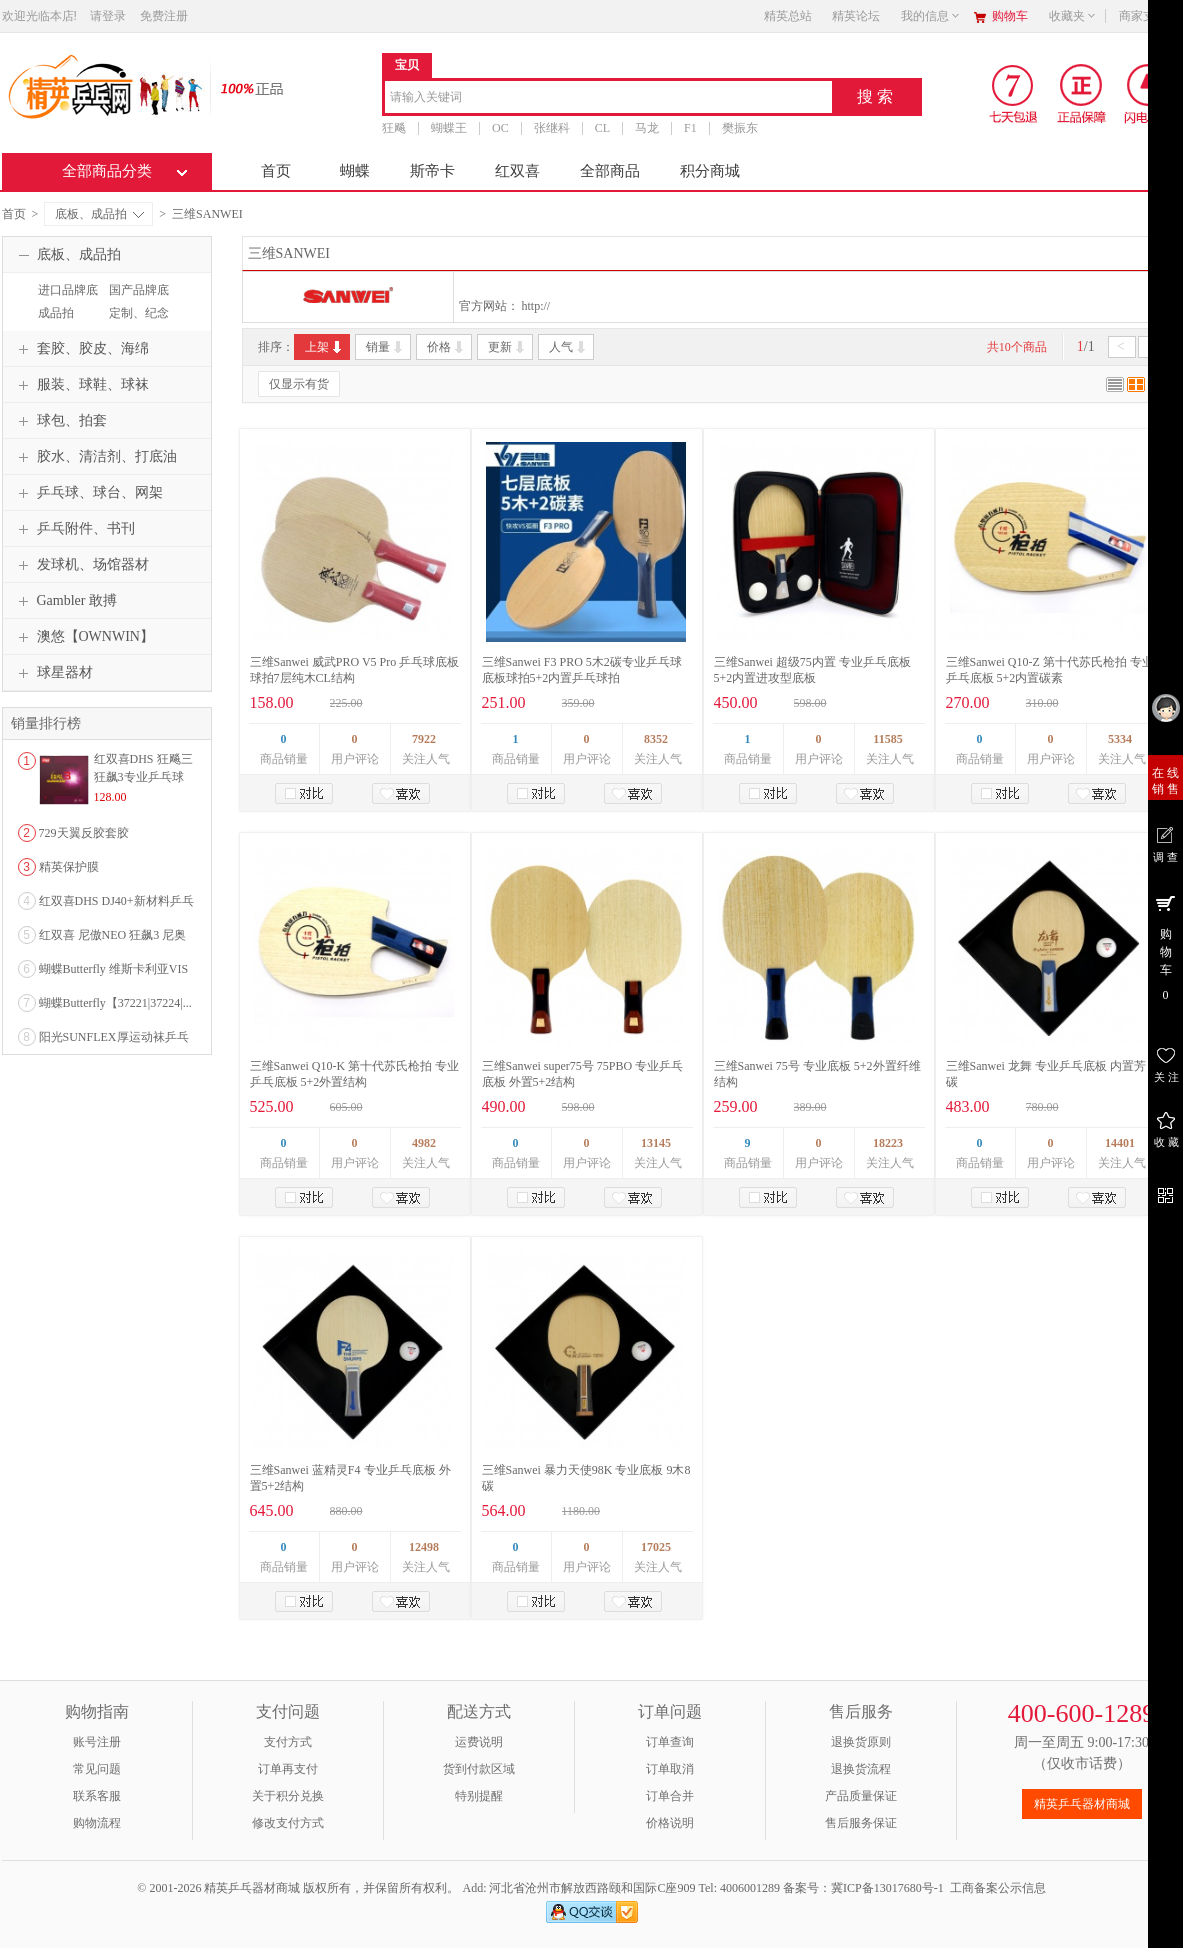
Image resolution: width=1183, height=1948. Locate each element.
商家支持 (1149, 16)
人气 (568, 347)
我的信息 (931, 16)
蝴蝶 (355, 171)
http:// (536, 306)
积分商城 (710, 171)
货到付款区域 (479, 1769)
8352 (656, 739)
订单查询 (670, 1742)
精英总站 (788, 16)
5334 (1120, 739)
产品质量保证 (861, 1796)
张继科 (551, 128)
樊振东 (739, 128)
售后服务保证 (861, 1823)
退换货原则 (861, 1742)
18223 (888, 1143)
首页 (276, 171)
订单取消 (670, 1769)
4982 (424, 1143)
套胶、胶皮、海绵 (81, 349)
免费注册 (164, 16)
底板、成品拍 (99, 214)
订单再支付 (288, 1769)
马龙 (647, 128)
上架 (324, 347)
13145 (656, 1143)
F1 (690, 128)
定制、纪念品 (136, 322)
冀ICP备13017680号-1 (887, 1888)
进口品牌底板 (65, 299)
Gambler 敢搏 (65, 601)
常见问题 (97, 1769)
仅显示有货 (299, 384)
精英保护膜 (69, 867)
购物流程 (97, 1823)
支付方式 (288, 1742)
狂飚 (394, 128)
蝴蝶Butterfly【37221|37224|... (115, 1003)
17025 (656, 1547)
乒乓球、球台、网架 (88, 493)
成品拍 (56, 313)
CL (601, 128)
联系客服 (97, 1796)
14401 (1120, 1143)
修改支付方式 (288, 1823)
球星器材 (53, 673)
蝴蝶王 (449, 128)
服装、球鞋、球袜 (81, 385)
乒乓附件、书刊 (74, 529)
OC (500, 128)
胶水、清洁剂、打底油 (95, 457)
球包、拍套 (60, 421)
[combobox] (608, 98)
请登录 (108, 16)
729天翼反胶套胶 (84, 833)
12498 (424, 1547)
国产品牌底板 (136, 299)
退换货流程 (861, 1769)
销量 (385, 347)
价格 (446, 347)
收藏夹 (1073, 16)
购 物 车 (1165, 947)
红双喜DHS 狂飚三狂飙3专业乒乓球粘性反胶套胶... (143, 777)
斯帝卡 (432, 171)
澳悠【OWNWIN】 (83, 637)
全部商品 (610, 171)
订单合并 (670, 1796)
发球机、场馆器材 (81, 565)
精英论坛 (856, 16)
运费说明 (479, 1742)
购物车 (1010, 16)
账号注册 (97, 1742)
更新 (507, 347)
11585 (887, 739)
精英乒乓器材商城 (1082, 1804)
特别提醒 (479, 1796)
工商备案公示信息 (998, 1888)
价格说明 (670, 1823)
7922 (424, 739)
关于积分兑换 (288, 1796)
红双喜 (517, 171)
